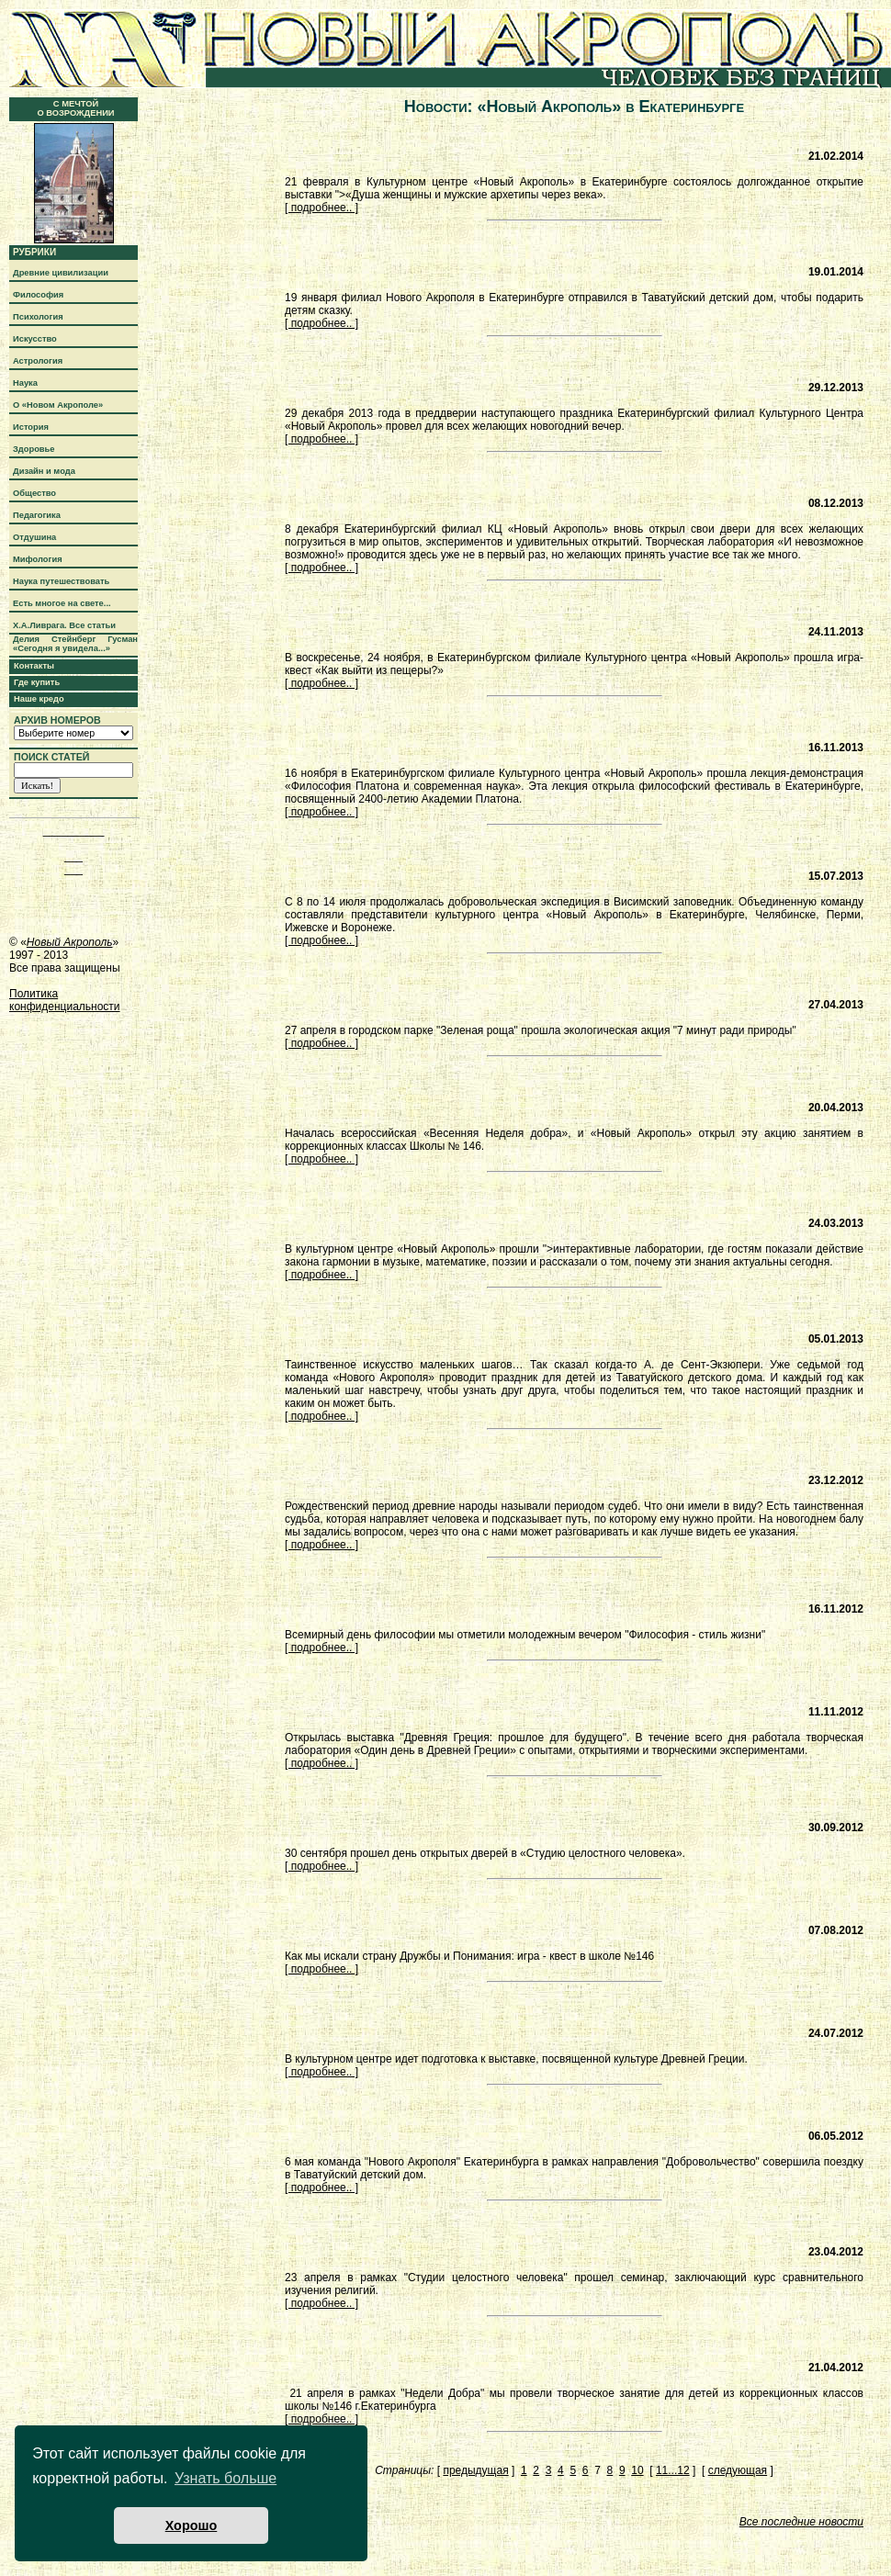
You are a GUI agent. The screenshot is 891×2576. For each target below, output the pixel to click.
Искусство (35, 338)
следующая (737, 2470)
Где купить (37, 682)
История (31, 427)
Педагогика (37, 515)
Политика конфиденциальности (64, 1000)
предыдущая (475, 2470)
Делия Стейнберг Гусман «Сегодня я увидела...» (75, 644)
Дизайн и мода (44, 471)
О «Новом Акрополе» (58, 405)
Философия (38, 294)
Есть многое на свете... (62, 603)
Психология (38, 316)
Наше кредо (39, 698)
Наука (25, 383)
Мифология (37, 559)
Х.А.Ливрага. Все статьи (64, 625)
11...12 (673, 2470)
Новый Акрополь (70, 942)
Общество (34, 493)
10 (637, 2470)
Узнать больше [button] (225, 2478)
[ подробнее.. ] (321, 207)
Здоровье (34, 449)
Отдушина (34, 537)
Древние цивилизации (60, 272)
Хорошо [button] (191, 2525)
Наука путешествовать (61, 581)
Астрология (37, 361)
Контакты (34, 665)
